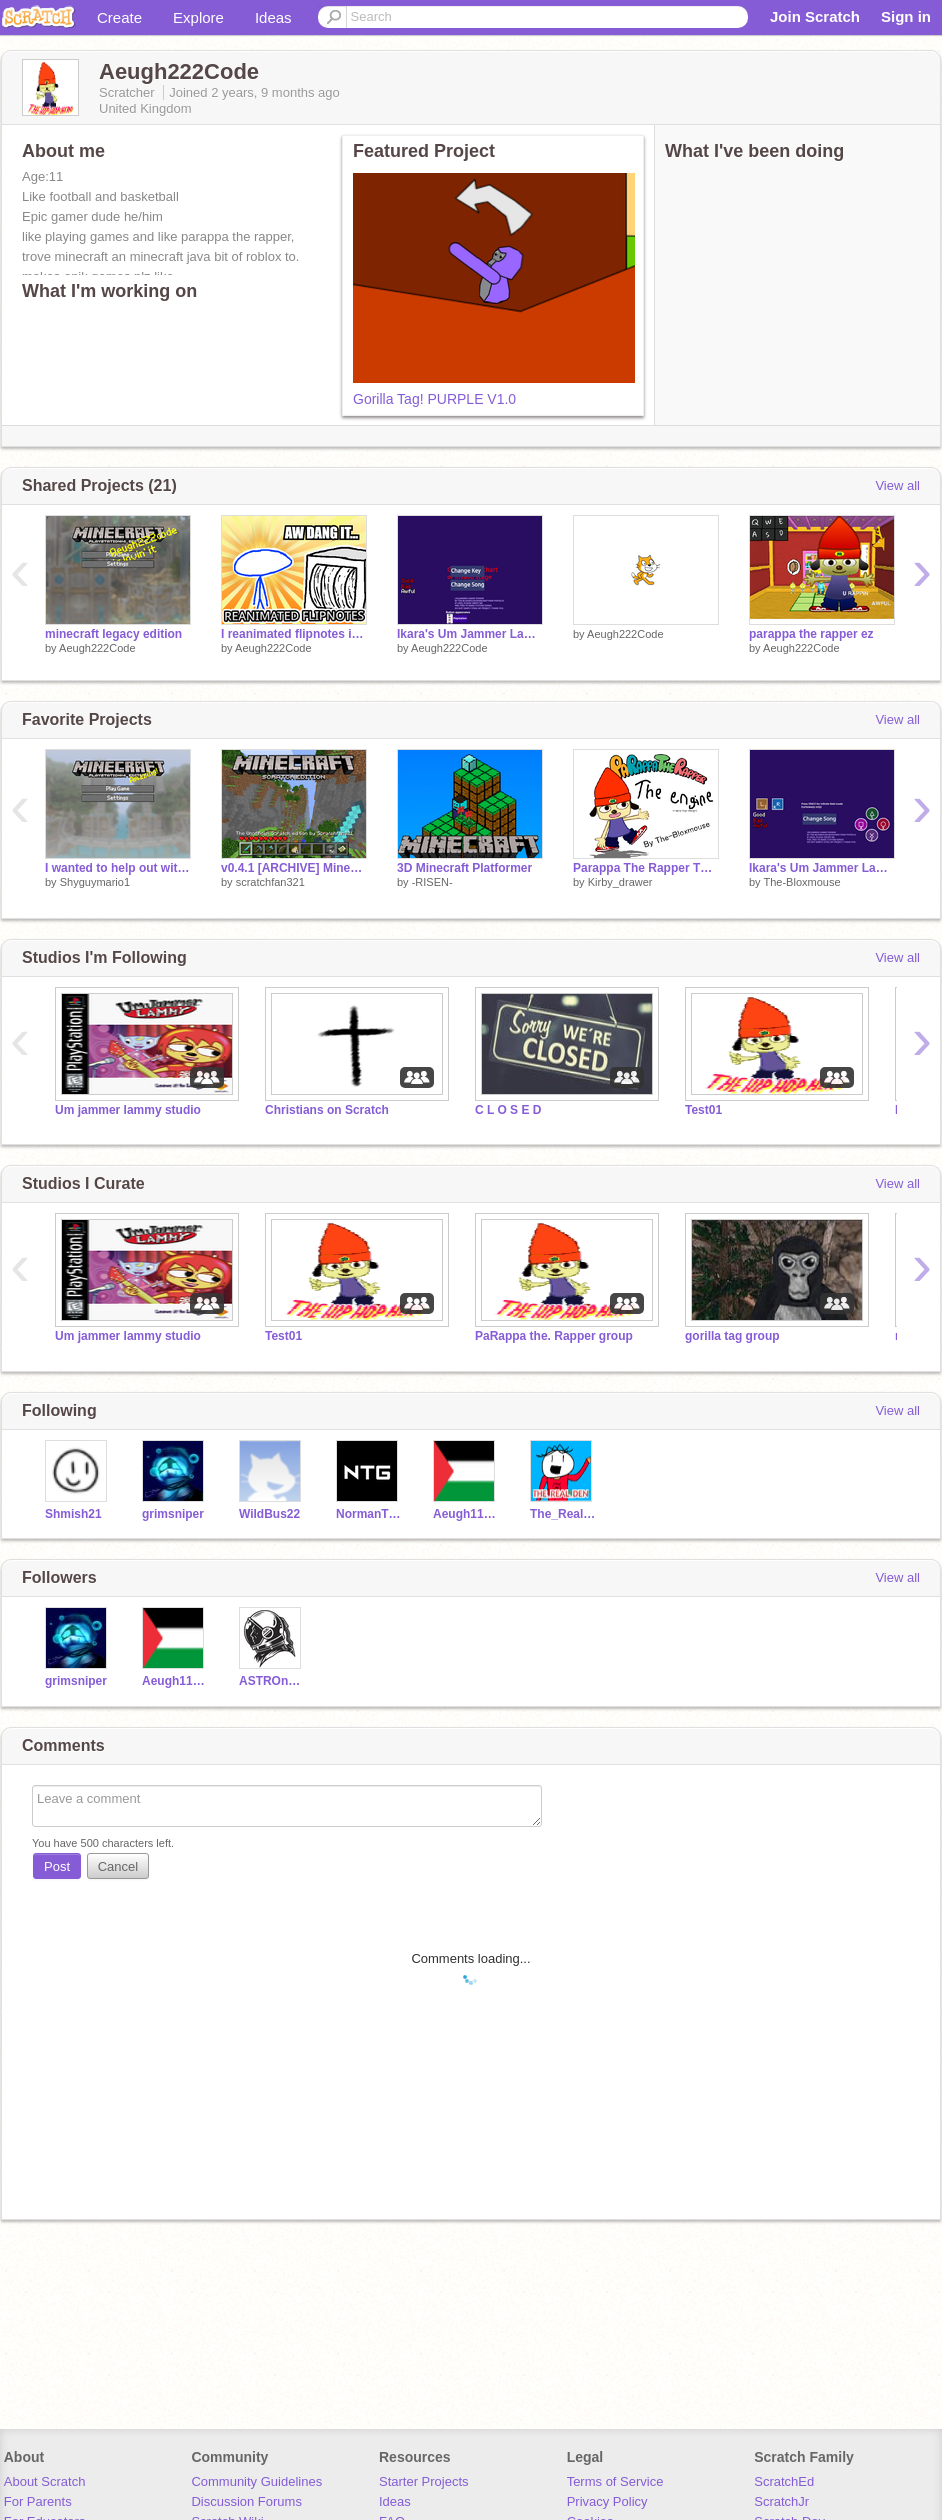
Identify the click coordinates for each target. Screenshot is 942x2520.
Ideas (273, 17)
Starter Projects (424, 2481)
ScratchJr (781, 2501)
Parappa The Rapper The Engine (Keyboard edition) (646, 868)
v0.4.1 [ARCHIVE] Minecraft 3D (294, 868)
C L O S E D (508, 1110)
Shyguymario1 (95, 882)
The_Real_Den (563, 1514)
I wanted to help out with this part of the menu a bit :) (118, 868)
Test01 (703, 1110)
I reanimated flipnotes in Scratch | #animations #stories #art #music (294, 634)
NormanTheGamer (369, 1514)
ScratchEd (784, 2481)
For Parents (38, 2501)
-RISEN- (432, 882)
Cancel (118, 1866)
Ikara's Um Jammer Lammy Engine (822, 868)
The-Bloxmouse (801, 882)
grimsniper (173, 1514)
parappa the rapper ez (811, 634)
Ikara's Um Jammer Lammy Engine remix (470, 634)
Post (57, 1866)
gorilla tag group (732, 1336)
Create (119, 17)
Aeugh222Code (97, 648)
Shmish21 (73, 1514)
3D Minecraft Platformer (464, 868)
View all (897, 485)
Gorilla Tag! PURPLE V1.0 (434, 399)
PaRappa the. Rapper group (554, 1336)
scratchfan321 (270, 882)
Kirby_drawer (620, 882)
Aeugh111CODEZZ (466, 1514)
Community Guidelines (256, 2481)
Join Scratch (815, 16)
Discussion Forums (246, 2501)
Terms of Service (615, 2481)
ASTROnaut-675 (272, 1681)
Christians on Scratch (327, 1110)
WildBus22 (269, 1514)
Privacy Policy (607, 2501)
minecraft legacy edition (113, 634)
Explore (198, 17)
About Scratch (45, 2481)
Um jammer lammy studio (128, 1110)
